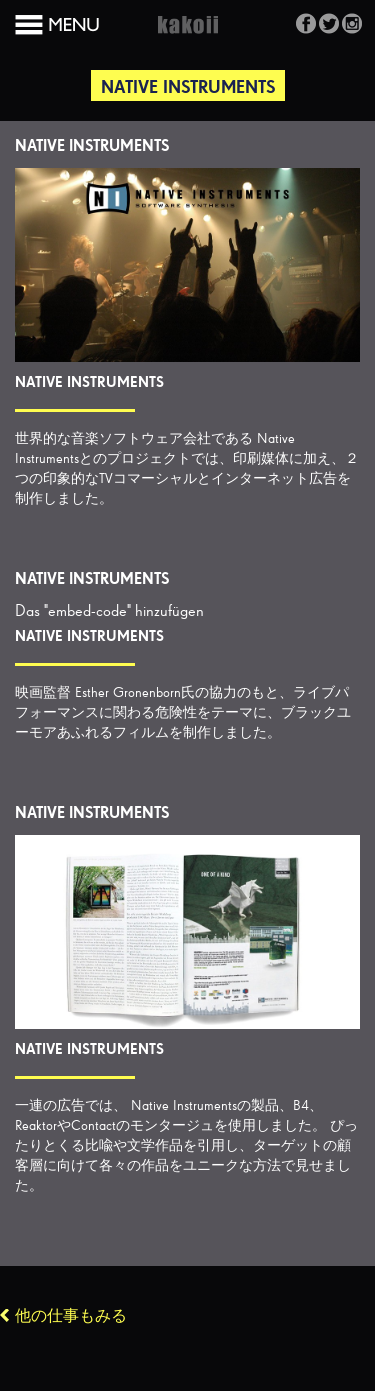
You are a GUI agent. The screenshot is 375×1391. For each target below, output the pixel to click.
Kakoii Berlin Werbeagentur (188, 36)
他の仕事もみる (71, 1317)
